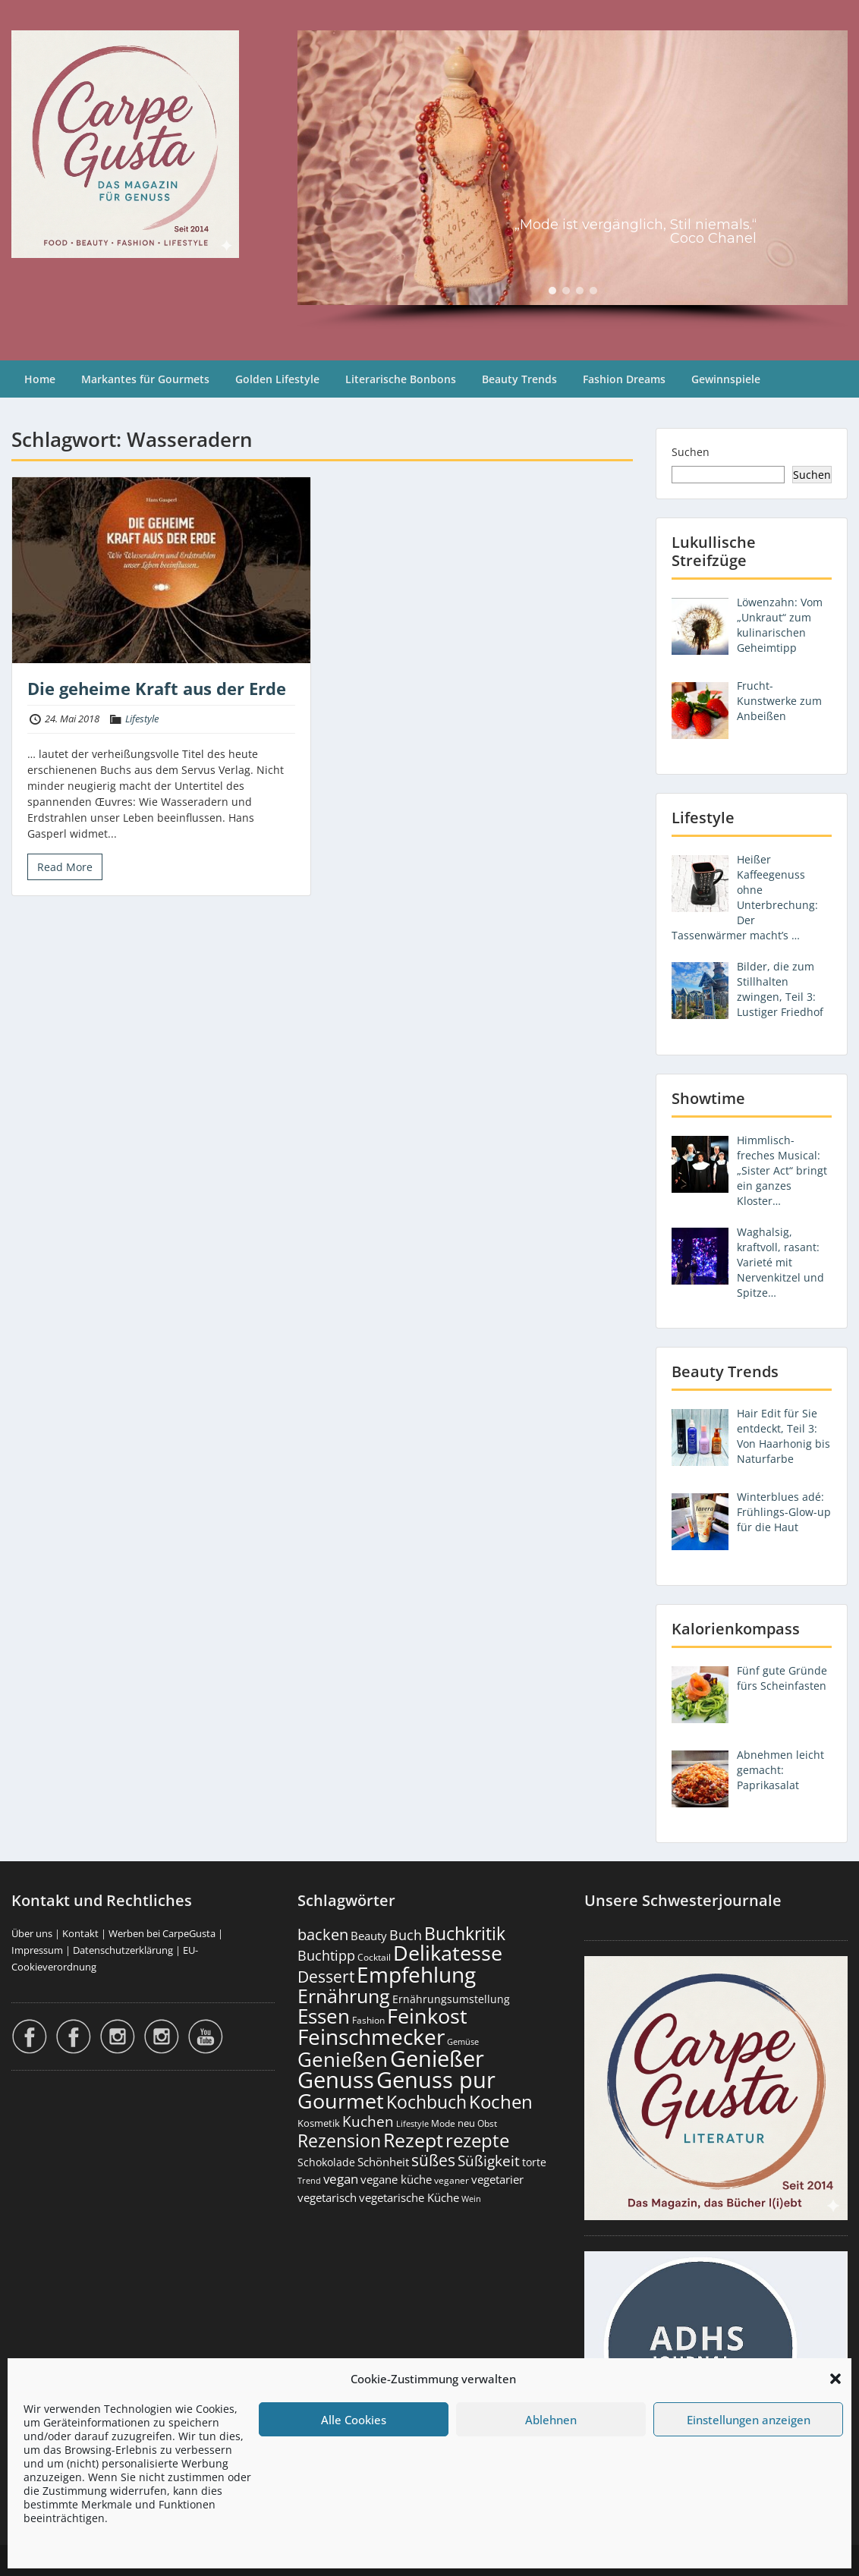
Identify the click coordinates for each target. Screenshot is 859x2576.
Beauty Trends (519, 379)
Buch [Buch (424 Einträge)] (405, 1935)
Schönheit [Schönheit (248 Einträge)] (383, 2161)
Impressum (37, 1950)
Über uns (31, 1933)
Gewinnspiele (725, 379)
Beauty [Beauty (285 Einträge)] (369, 1936)
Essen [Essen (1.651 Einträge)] (323, 2016)
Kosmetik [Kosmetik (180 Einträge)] (318, 2123)
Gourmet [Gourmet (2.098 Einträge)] (340, 2101)
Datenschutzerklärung (123, 1950)
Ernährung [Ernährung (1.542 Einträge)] (343, 1995)
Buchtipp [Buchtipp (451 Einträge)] (326, 1955)
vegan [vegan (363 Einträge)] (340, 2179)
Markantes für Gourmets (145, 379)
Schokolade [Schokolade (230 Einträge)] (326, 2162)
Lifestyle (142, 718)
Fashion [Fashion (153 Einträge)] (368, 2020)
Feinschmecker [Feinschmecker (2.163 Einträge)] (371, 2037)
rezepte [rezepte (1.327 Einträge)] (477, 2140)
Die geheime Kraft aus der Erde (156, 688)
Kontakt (80, 1933)
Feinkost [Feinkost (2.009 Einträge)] (427, 2016)
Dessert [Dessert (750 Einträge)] (325, 1976)
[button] (835, 2378)
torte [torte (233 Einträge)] (534, 2162)
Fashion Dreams (624, 379)
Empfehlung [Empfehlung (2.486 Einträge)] (416, 1974)
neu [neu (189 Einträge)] (466, 2123)
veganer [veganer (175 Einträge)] (451, 2180)
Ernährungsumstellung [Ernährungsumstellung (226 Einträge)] (451, 1999)
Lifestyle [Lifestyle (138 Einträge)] (412, 2123)
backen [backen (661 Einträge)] (322, 1934)
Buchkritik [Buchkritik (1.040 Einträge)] (464, 1933)
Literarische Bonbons (400, 379)
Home (39, 379)
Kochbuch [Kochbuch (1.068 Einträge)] (426, 2102)
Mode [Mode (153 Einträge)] (443, 2123)
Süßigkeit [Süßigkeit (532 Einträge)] (489, 2161)
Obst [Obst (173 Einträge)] (487, 2123)
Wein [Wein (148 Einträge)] (471, 2198)
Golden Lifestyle (277, 379)
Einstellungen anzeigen (748, 2419)
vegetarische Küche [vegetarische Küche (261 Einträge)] (409, 2197)
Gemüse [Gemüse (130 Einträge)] (463, 2042)
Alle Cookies (353, 2419)
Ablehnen (551, 2419)
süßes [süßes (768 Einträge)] (433, 2160)
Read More (65, 867)
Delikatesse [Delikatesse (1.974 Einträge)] (447, 1953)
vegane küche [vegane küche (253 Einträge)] (396, 2179)
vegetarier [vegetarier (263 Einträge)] (497, 2179)
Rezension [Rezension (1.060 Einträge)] (339, 2140)
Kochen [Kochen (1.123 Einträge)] (501, 2102)
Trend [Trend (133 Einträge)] (309, 2180)
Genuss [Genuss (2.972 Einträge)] (335, 2080)
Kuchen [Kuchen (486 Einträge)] (368, 2121)
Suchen (691, 452)
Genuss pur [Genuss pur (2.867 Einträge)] (436, 2080)
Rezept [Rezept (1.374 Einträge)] (413, 2140)
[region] (572, 180)
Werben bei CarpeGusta (162, 1933)
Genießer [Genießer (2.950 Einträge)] (437, 2058)
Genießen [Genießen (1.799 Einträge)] (342, 2059)
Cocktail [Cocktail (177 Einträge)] (374, 1957)
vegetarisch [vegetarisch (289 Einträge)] (327, 2198)
